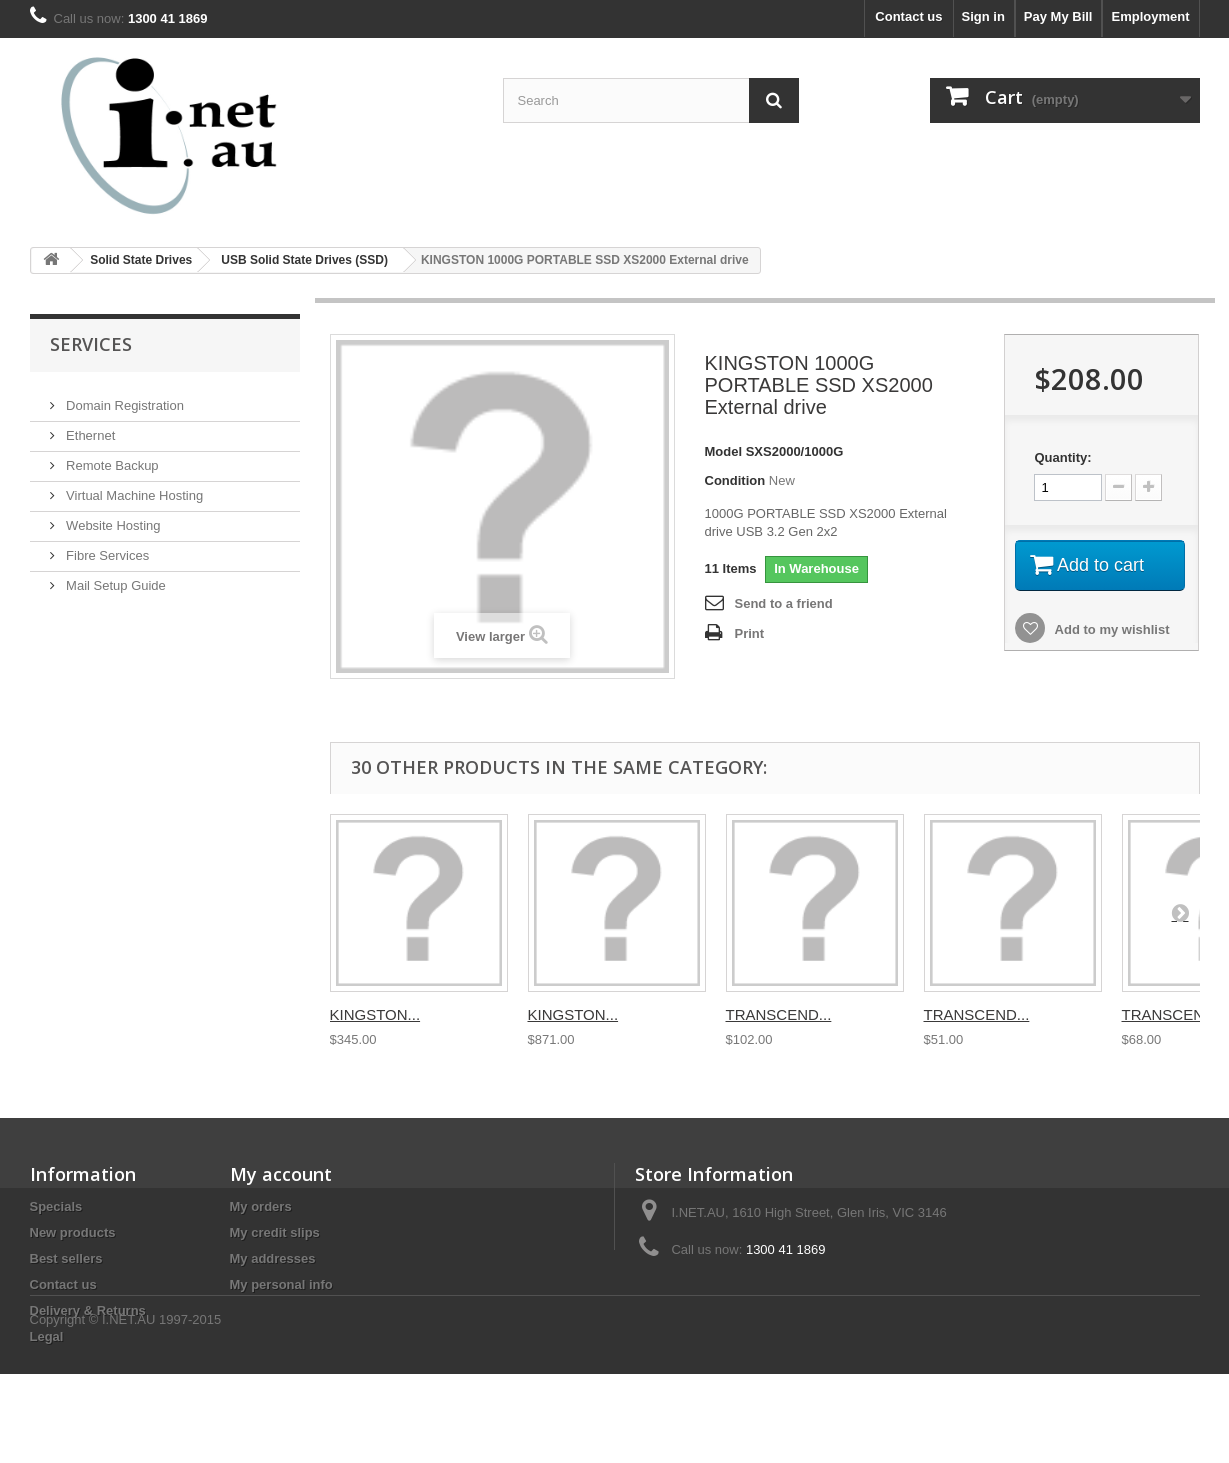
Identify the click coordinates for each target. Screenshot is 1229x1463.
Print (750, 633)
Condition (735, 480)
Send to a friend (784, 603)
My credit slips (275, 1232)
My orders (261, 1206)
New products (73, 1232)
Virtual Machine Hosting (133, 487)
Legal (47, 1336)
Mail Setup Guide (114, 577)
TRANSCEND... (779, 1014)
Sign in (983, 16)
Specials (56, 1206)
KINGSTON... (375, 1014)
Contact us (908, 16)
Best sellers (66, 1258)
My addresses (273, 1258)
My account (281, 1174)
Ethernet (89, 427)
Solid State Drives (141, 260)
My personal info (281, 1284)
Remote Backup (111, 457)
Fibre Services (106, 547)
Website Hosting (112, 517)
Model (724, 451)
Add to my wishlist (1110, 629)
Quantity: (1062, 457)
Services (91, 344)
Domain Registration (123, 397)
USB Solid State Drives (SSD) (304, 260)
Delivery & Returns (88, 1310)
